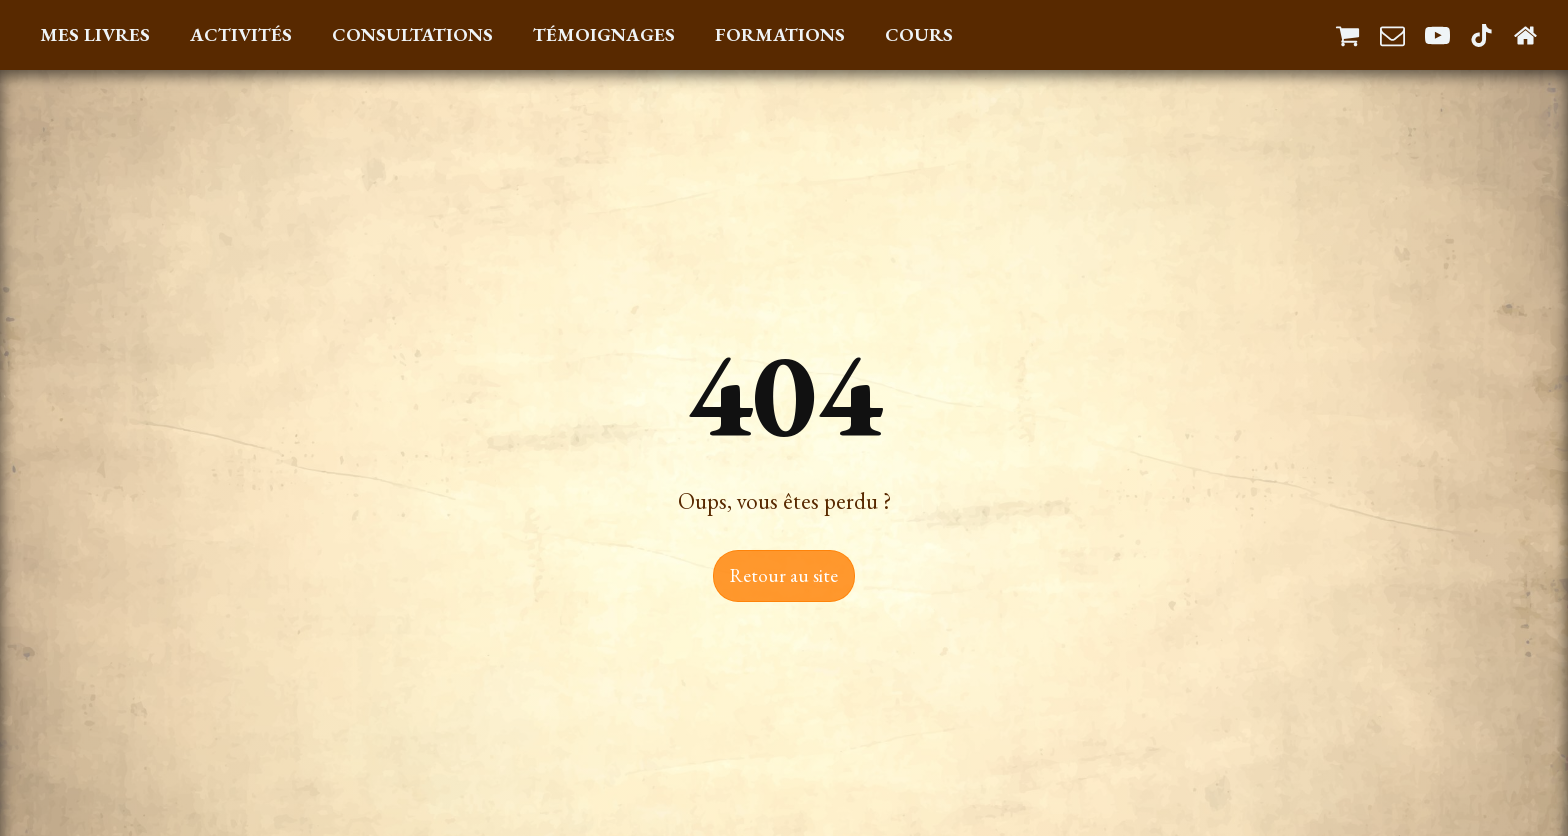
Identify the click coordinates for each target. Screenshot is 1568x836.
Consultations (412, 34)
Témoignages (604, 34)
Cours (919, 34)
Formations (780, 34)
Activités (241, 34)
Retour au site (784, 575)
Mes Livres (95, 34)
